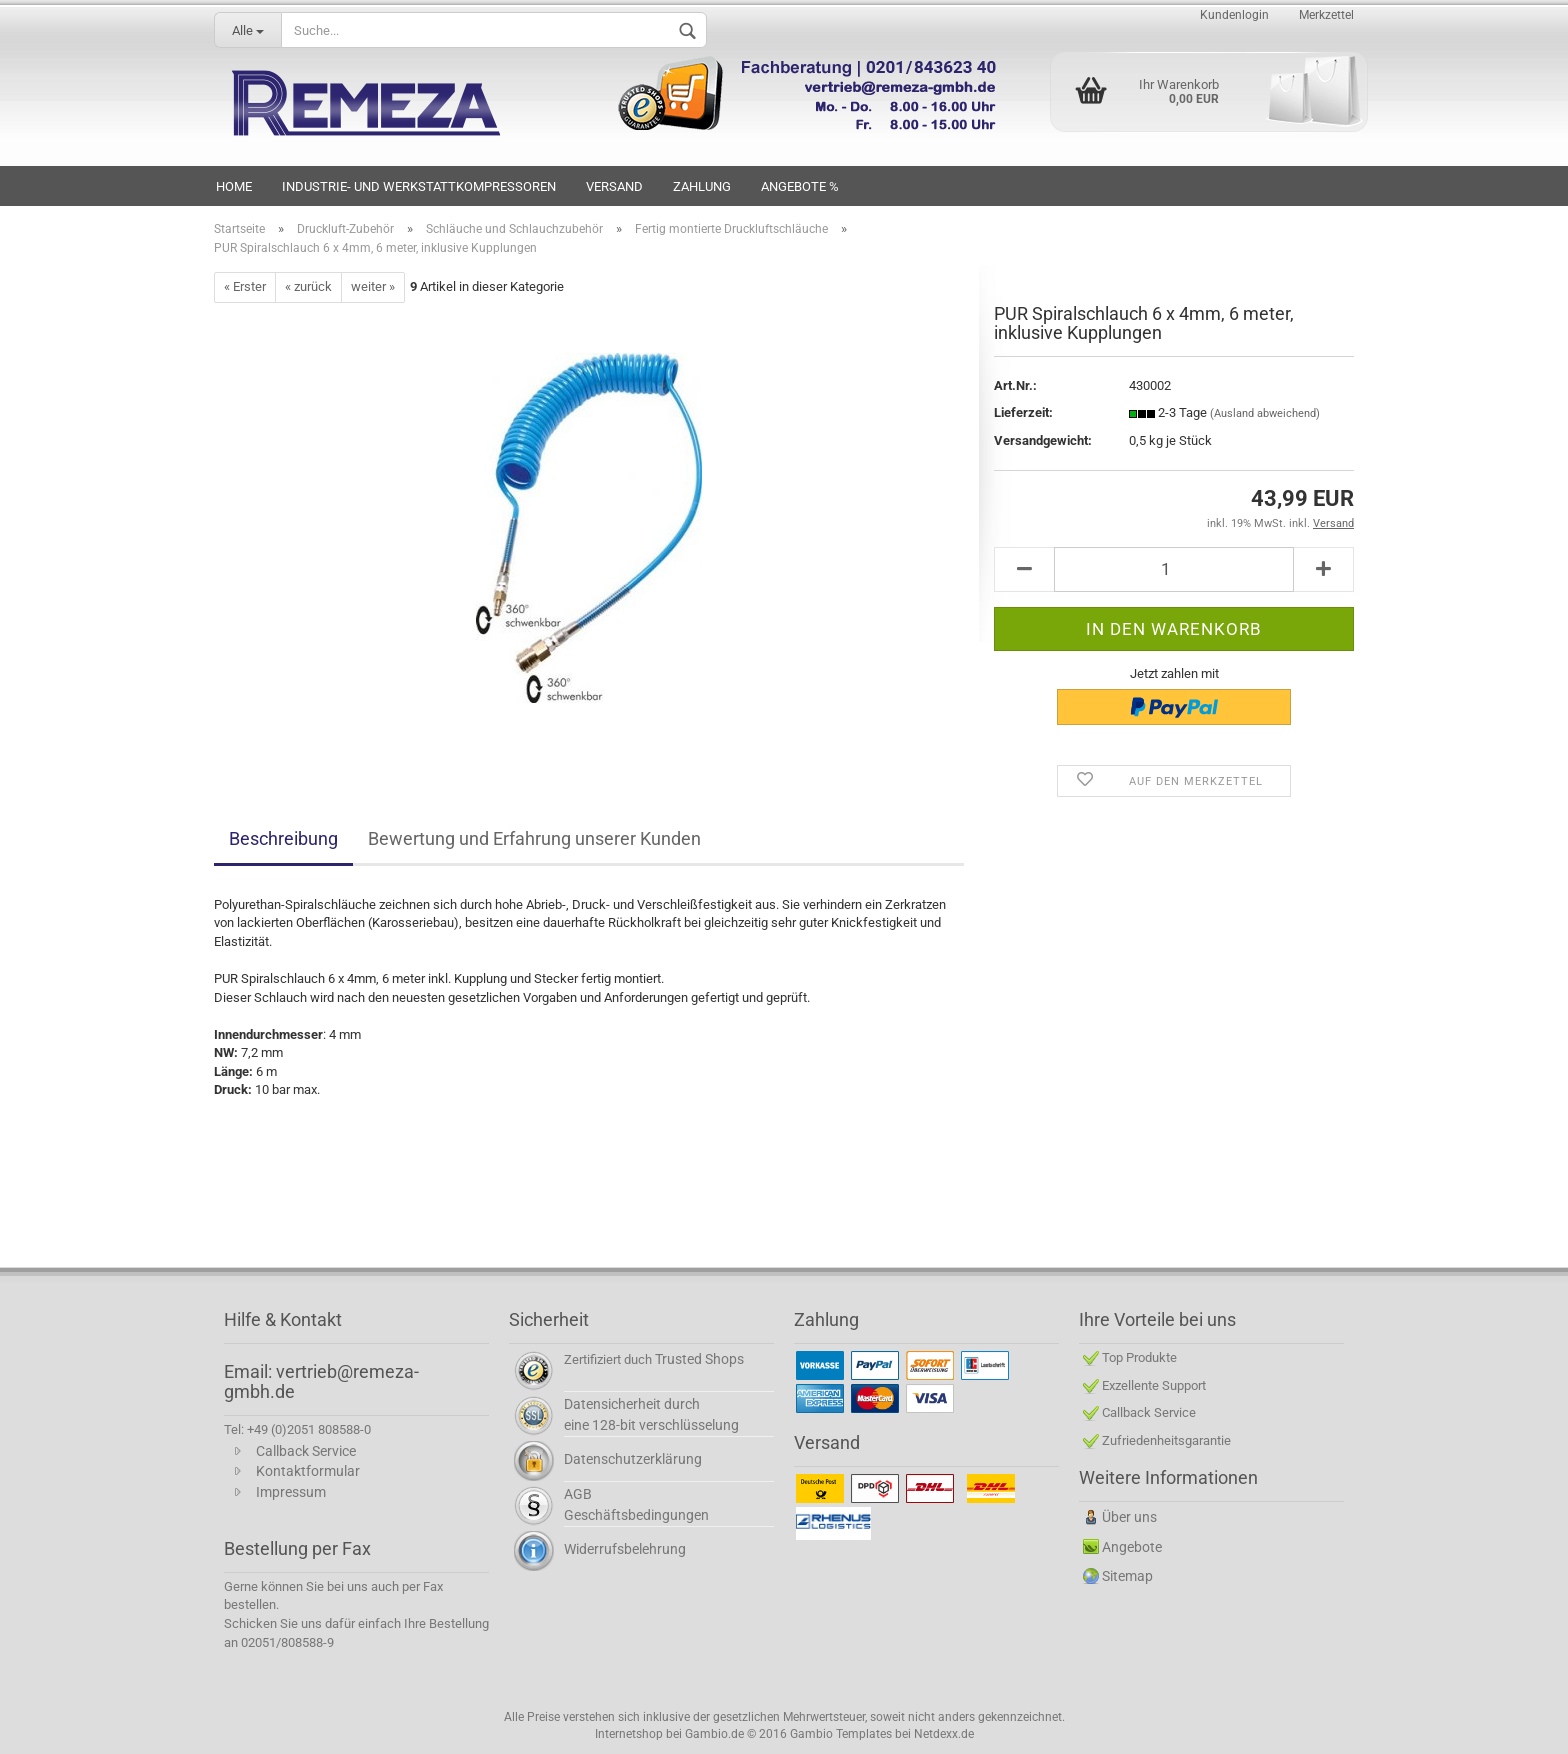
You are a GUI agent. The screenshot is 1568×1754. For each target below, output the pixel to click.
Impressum (291, 1492)
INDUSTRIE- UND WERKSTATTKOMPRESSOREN (419, 186)
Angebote (1132, 1547)
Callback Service (306, 1451)
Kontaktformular (308, 1471)
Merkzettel (1326, 15)
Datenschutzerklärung (633, 1459)
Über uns (1129, 1517)
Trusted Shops (699, 1359)
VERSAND (614, 186)
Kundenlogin (1234, 15)
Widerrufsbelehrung (625, 1549)
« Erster (245, 286)
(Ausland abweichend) (1265, 413)
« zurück (308, 286)
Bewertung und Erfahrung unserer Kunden (534, 838)
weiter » (373, 286)
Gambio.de (714, 1734)
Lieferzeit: (1023, 412)
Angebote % (800, 186)
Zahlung (702, 186)
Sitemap (1127, 1576)
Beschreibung (283, 838)
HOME (234, 186)
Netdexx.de (944, 1734)
